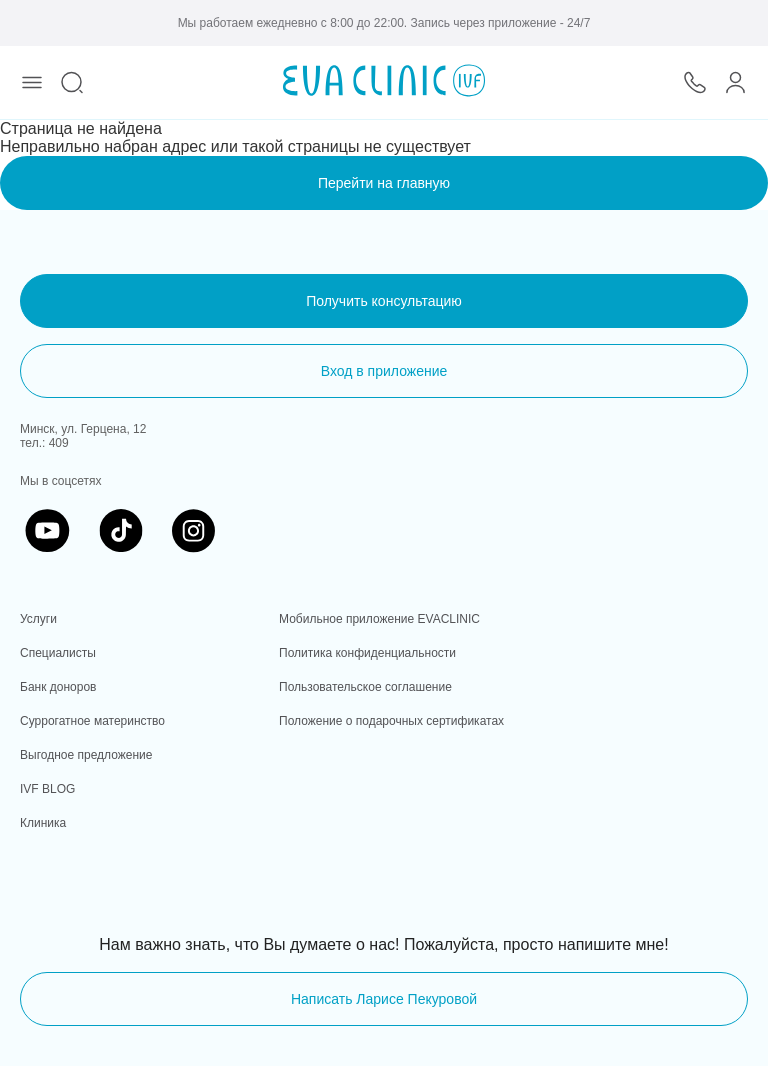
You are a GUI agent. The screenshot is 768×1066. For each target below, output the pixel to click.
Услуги (38, 619)
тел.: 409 (44, 443)
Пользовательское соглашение (365, 687)
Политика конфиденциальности (367, 653)
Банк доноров (58, 687)
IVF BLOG (47, 789)
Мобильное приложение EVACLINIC (379, 619)
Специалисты (58, 653)
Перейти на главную (384, 183)
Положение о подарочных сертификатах (391, 721)
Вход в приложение (384, 371)
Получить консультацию (384, 301)
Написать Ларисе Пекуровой (384, 999)
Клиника (43, 823)
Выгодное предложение (86, 755)
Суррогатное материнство (92, 721)
